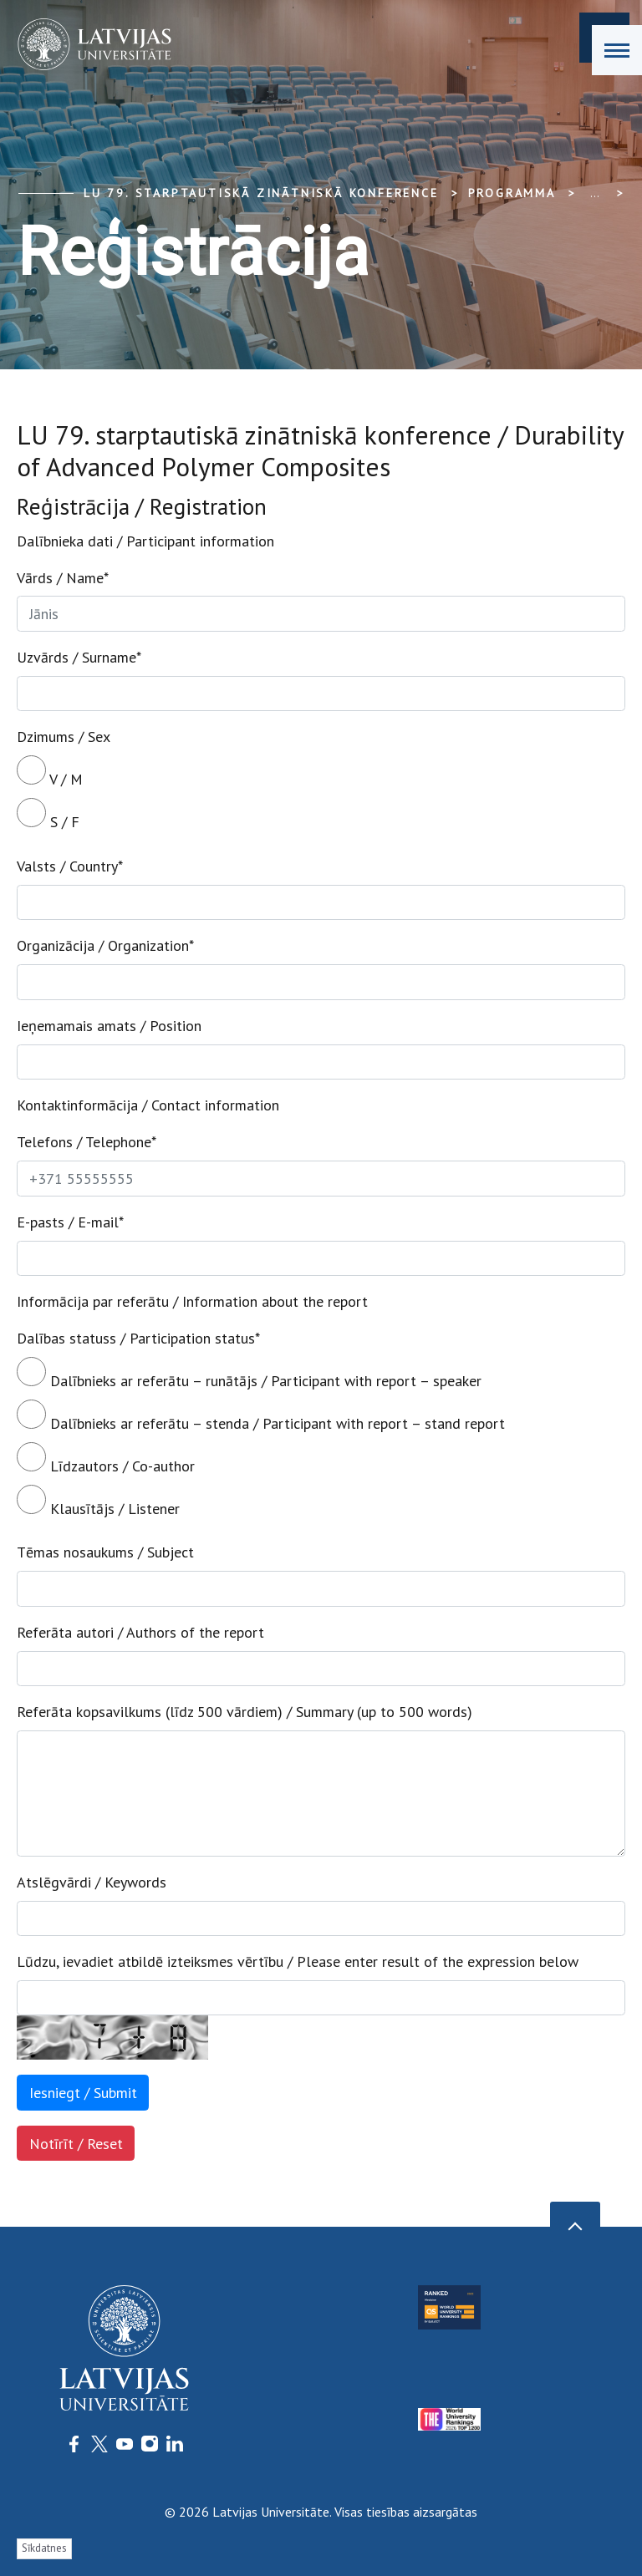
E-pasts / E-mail (70, 1222)
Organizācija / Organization (105, 945)
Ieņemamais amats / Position (109, 1025)
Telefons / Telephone (86, 1141)
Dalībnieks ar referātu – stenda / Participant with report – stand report (261, 1416)
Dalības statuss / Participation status (138, 1338)
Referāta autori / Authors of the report (140, 1632)
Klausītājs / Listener (98, 1501)
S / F (48, 814)
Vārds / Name (63, 577)
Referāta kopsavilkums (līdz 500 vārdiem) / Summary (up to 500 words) (244, 1711)
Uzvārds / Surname (79, 657)
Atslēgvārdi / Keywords (91, 1882)
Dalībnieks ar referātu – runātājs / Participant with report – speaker (249, 1373)
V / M (50, 772)
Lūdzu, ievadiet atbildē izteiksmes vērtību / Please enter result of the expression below (297, 1961)
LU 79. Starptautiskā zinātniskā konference (261, 193)
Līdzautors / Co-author (106, 1459)
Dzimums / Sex (63, 736)
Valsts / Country (70, 866)
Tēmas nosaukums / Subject (105, 1552)
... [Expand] (594, 193)
